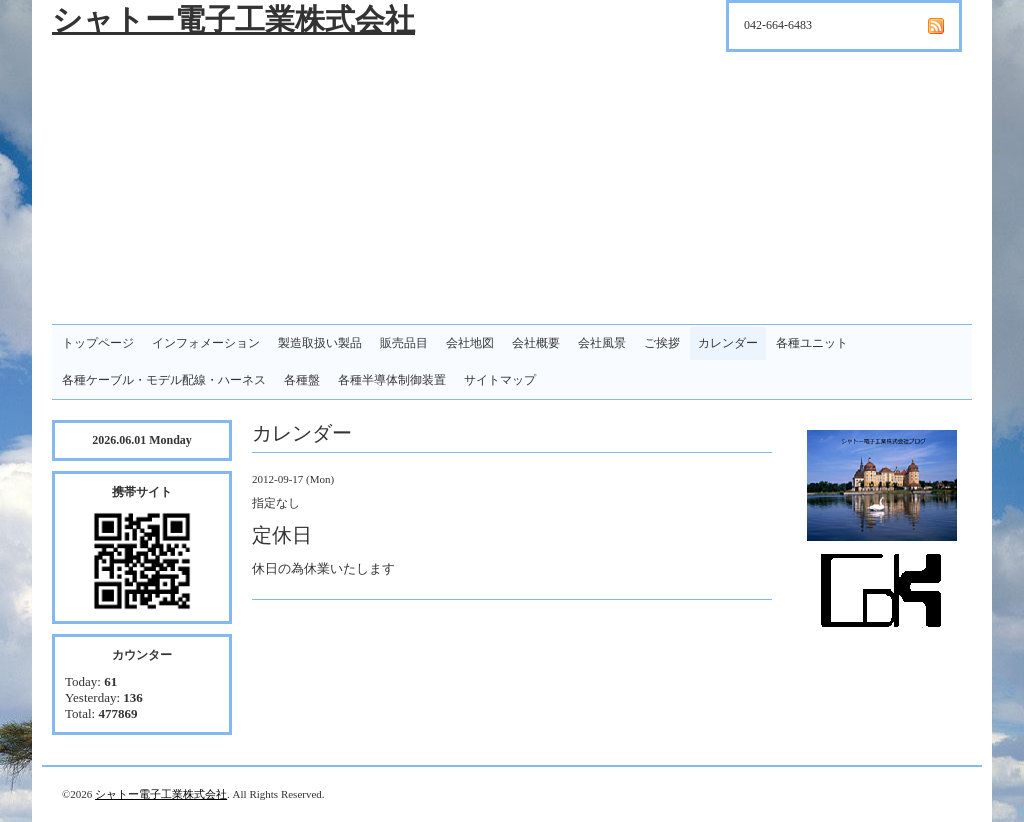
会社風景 (602, 343)
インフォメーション (206, 343)
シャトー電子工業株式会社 (233, 19)
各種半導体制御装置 (392, 380)
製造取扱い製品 (320, 343)
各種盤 (302, 380)
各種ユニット (812, 343)
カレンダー (728, 343)
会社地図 (470, 343)
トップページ (98, 343)
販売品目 (404, 343)
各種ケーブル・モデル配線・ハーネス (164, 380)
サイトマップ (500, 380)
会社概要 (536, 343)
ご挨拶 (662, 343)
